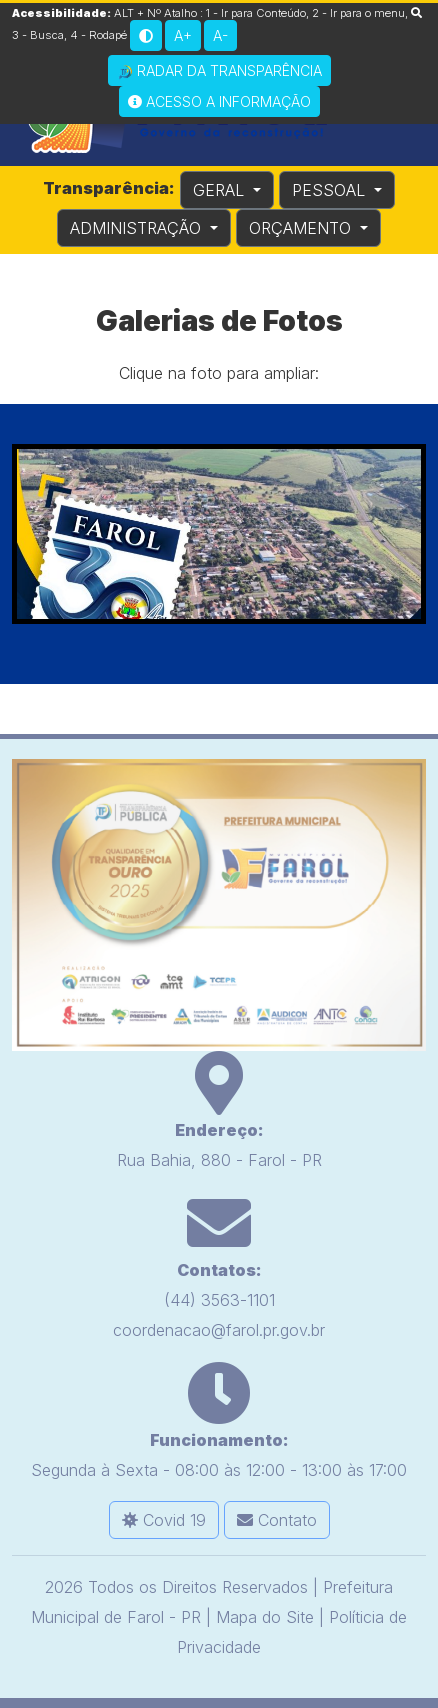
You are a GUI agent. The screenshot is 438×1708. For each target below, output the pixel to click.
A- (220, 35)
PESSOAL (331, 190)
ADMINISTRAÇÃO (138, 228)
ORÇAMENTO (302, 228)
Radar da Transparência (219, 71)
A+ (183, 35)
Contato (277, 1520)
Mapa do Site (265, 1617)
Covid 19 (164, 1520)
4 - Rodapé (98, 35)
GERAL (221, 190)
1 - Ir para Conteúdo (256, 13)
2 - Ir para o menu (358, 13)
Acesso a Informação (219, 101)
